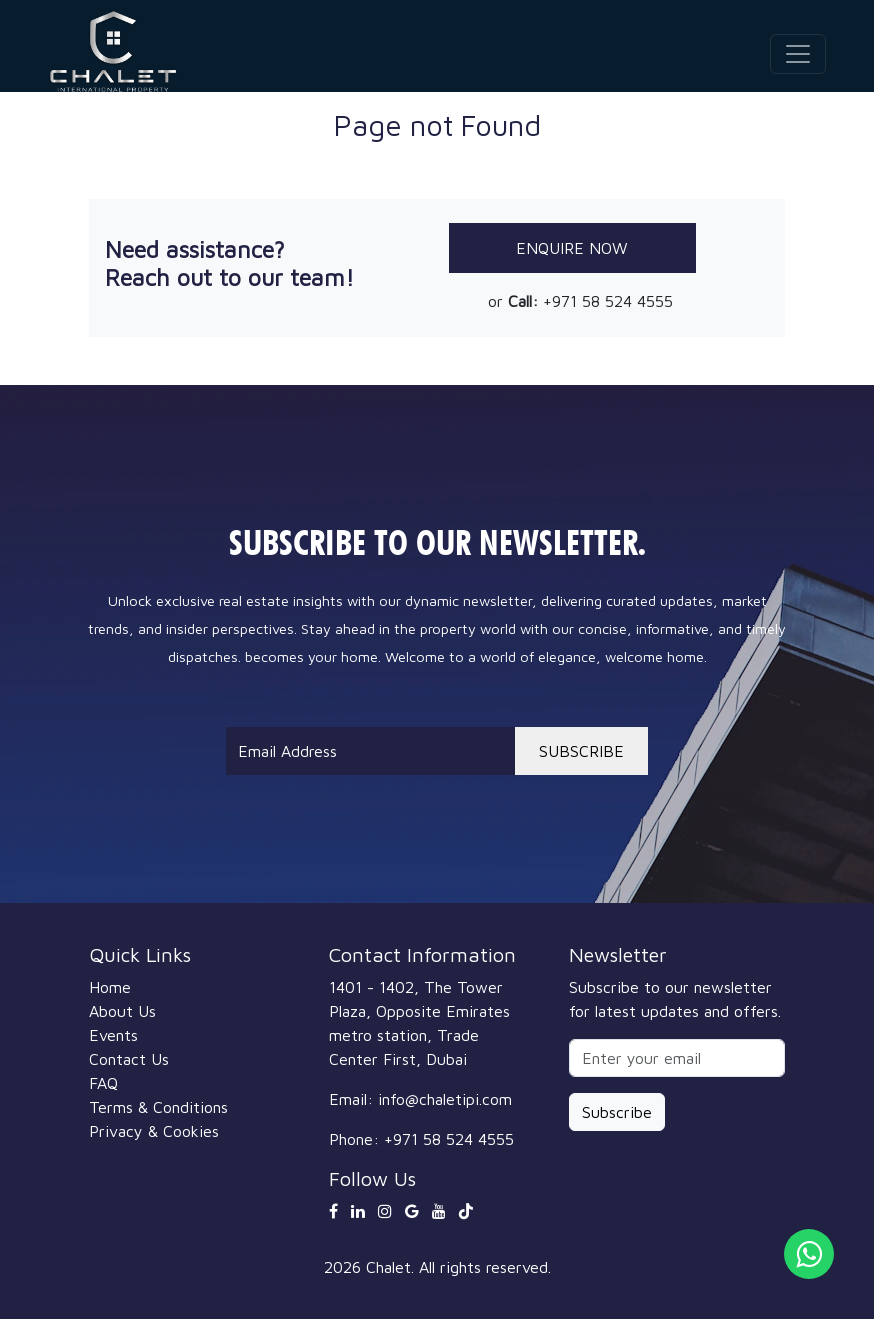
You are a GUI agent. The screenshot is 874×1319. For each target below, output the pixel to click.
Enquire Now (572, 248)
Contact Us (129, 1059)
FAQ (103, 1083)
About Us (122, 1011)
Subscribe (617, 1112)
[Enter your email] (677, 1058)
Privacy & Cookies (154, 1131)
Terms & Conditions (158, 1107)
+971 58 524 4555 (608, 301)
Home (110, 987)
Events (113, 1035)
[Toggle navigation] (798, 54)
